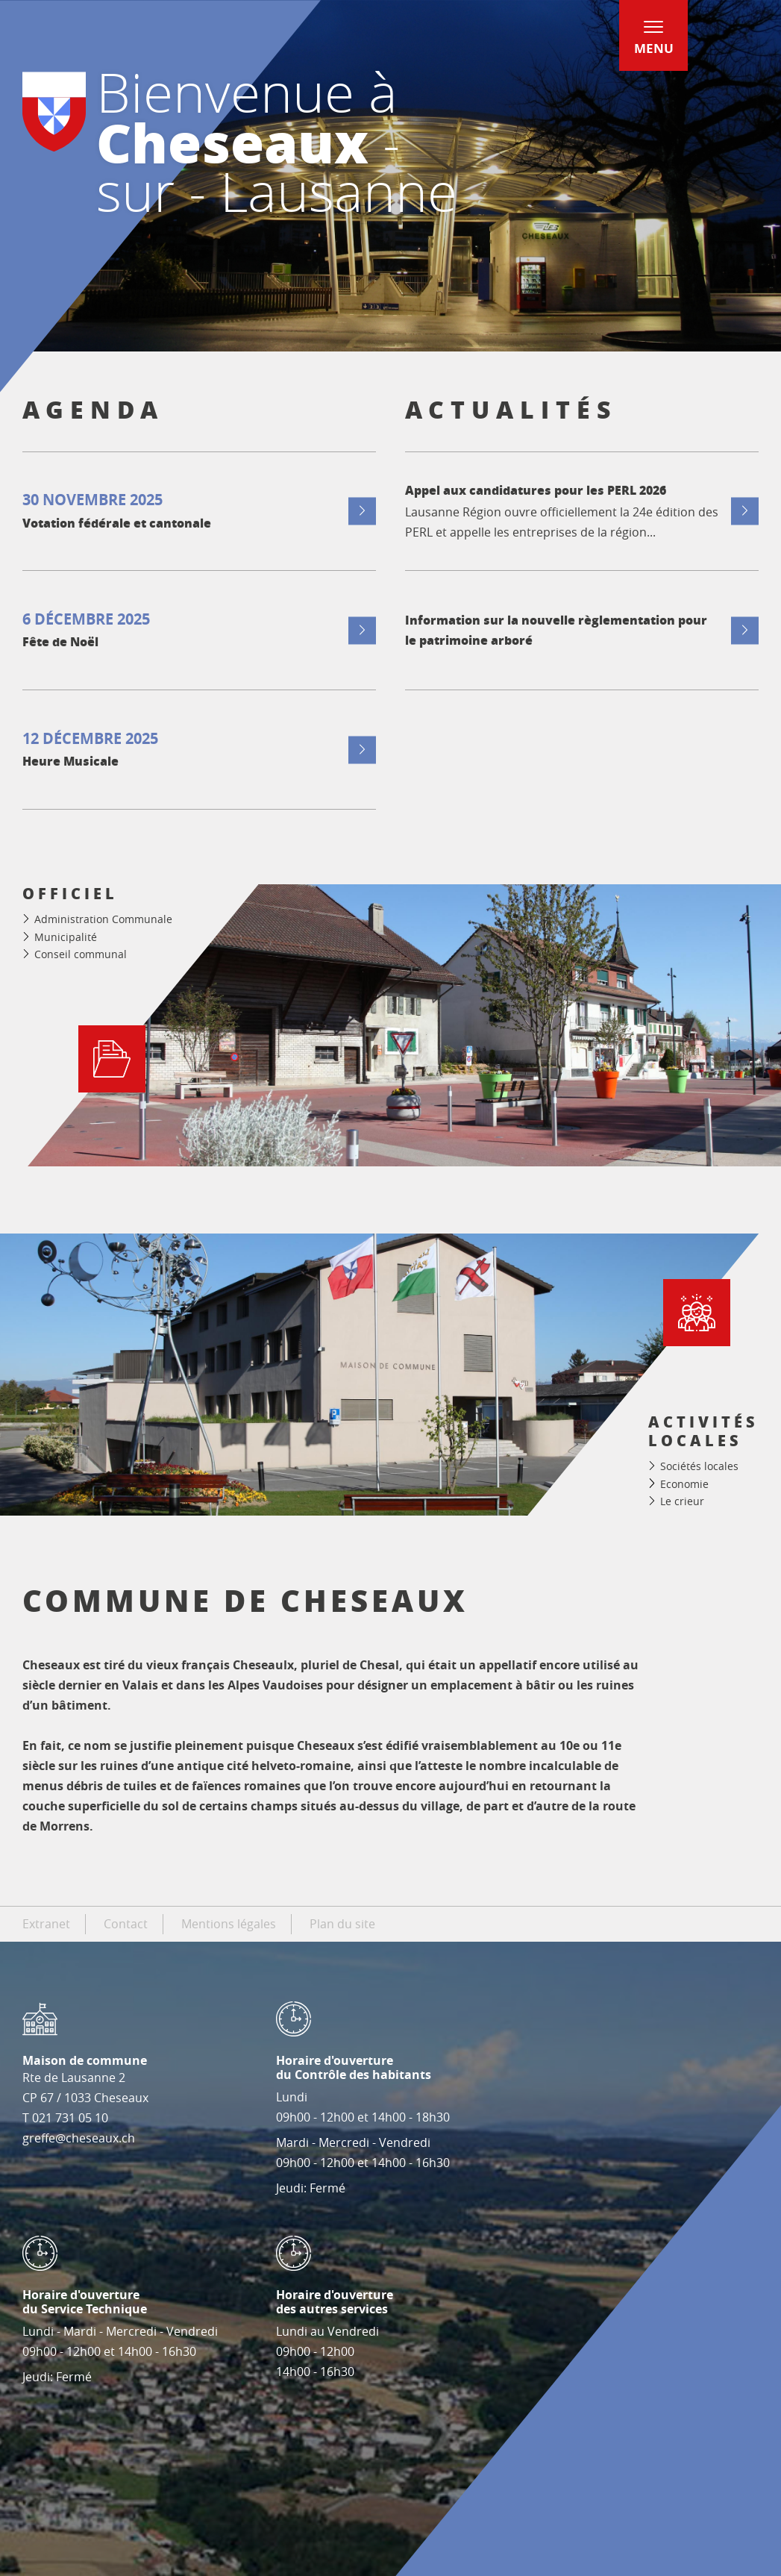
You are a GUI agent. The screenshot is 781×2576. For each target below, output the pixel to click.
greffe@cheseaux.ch (78, 2138)
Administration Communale (103, 919)
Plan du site (342, 1924)
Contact (126, 1924)
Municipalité (65, 937)
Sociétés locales (699, 1466)
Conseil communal (80, 954)
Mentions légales (228, 1924)
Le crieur (682, 1501)
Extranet (46, 1924)
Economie (684, 1484)
